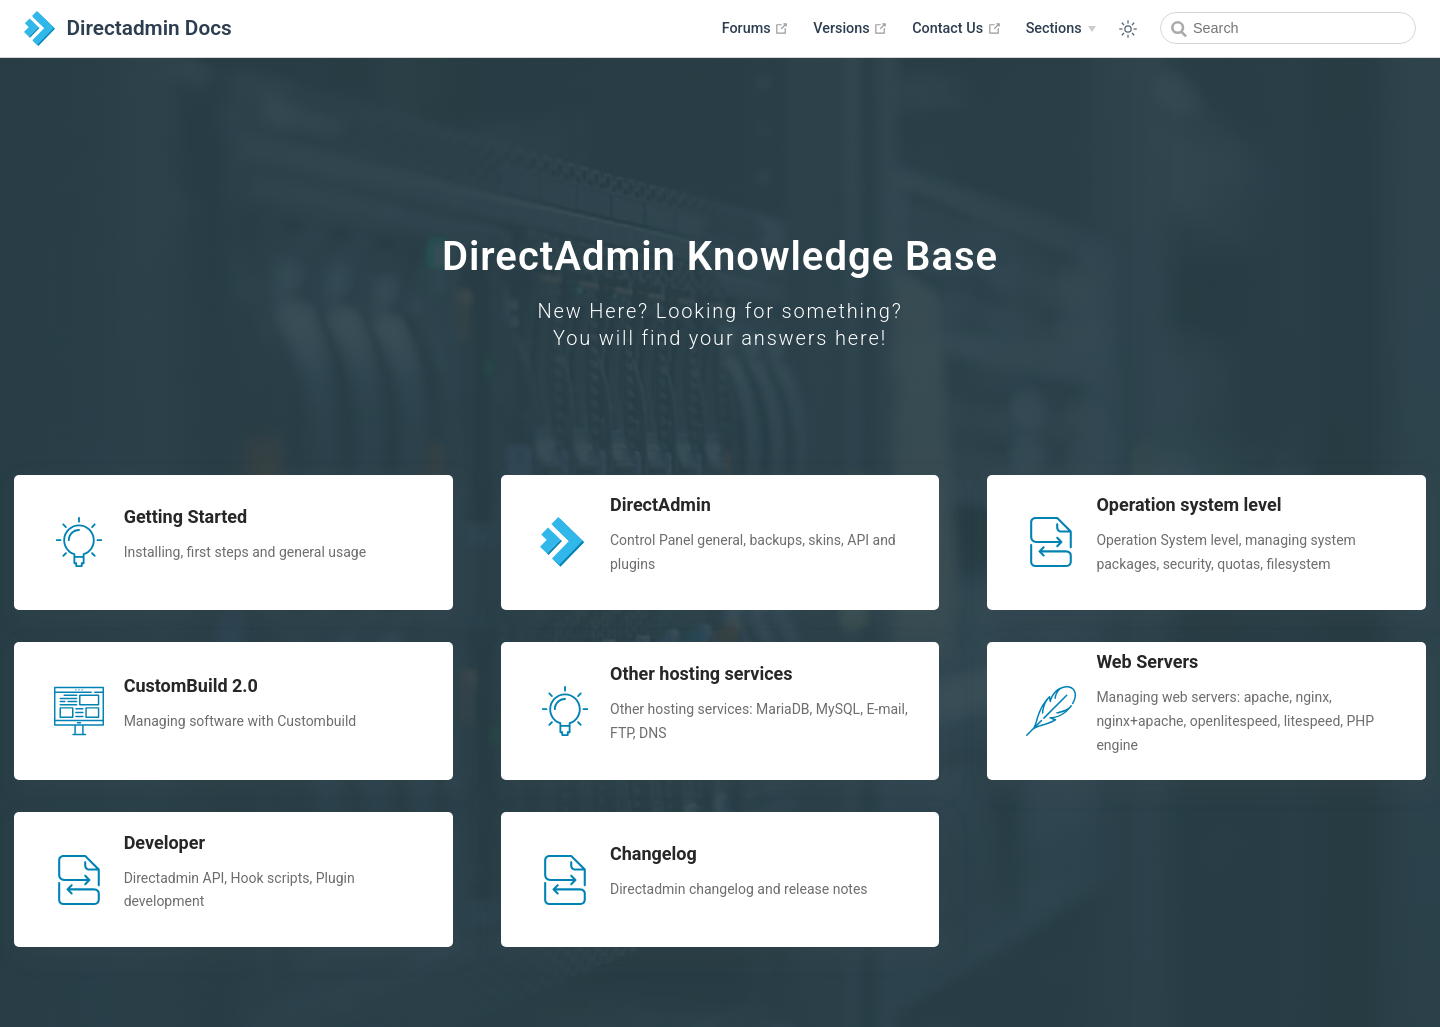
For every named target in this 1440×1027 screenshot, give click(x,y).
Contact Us (956, 28)
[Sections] (1061, 29)
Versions (850, 28)
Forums (756, 28)
